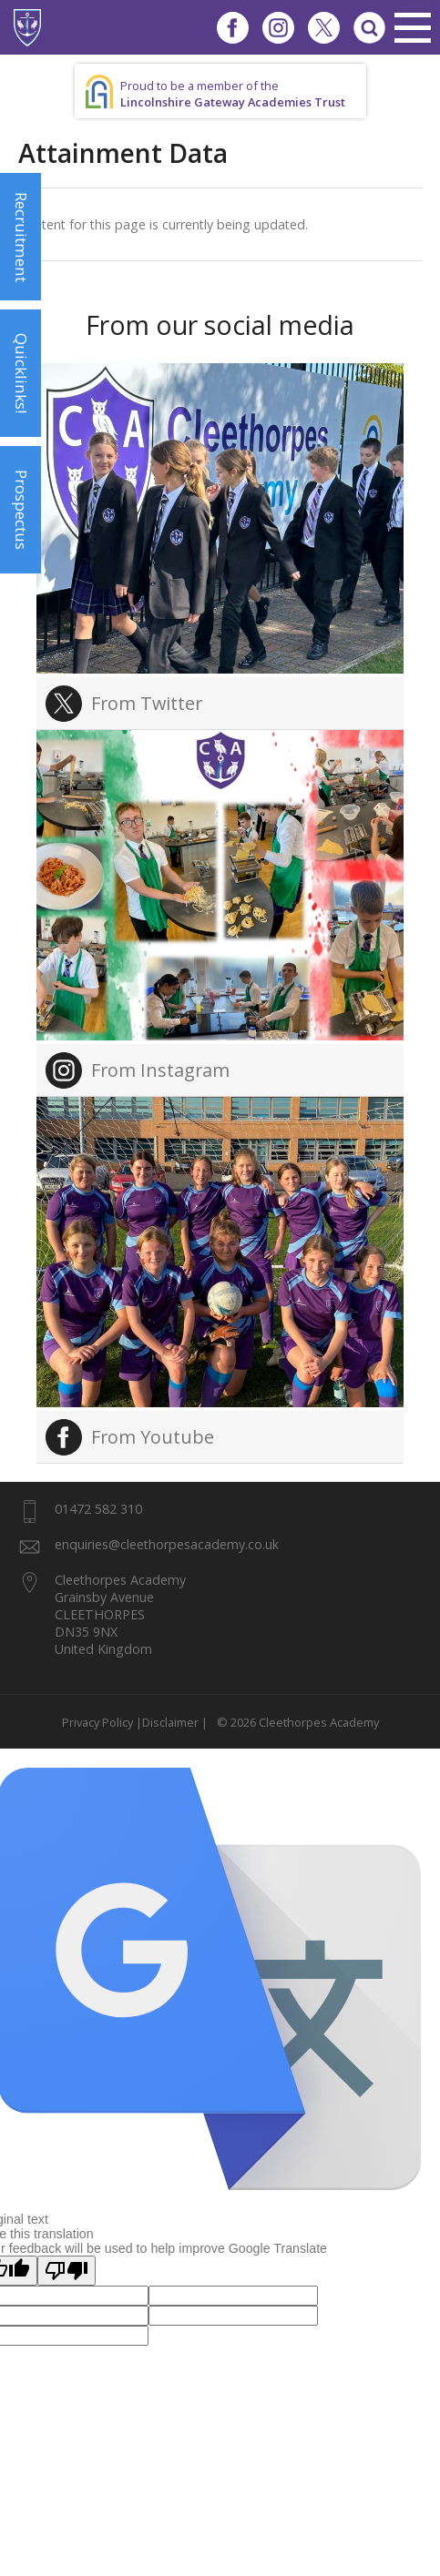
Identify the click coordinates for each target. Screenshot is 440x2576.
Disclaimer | (175, 1722)
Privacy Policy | (102, 1722)
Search (369, 27)
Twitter (324, 27)
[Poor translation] (66, 2271)
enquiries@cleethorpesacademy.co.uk (167, 1544)
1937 (27, 27)
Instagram (278, 27)
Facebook (233, 27)
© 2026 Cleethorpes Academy (295, 1722)
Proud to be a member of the (232, 93)
